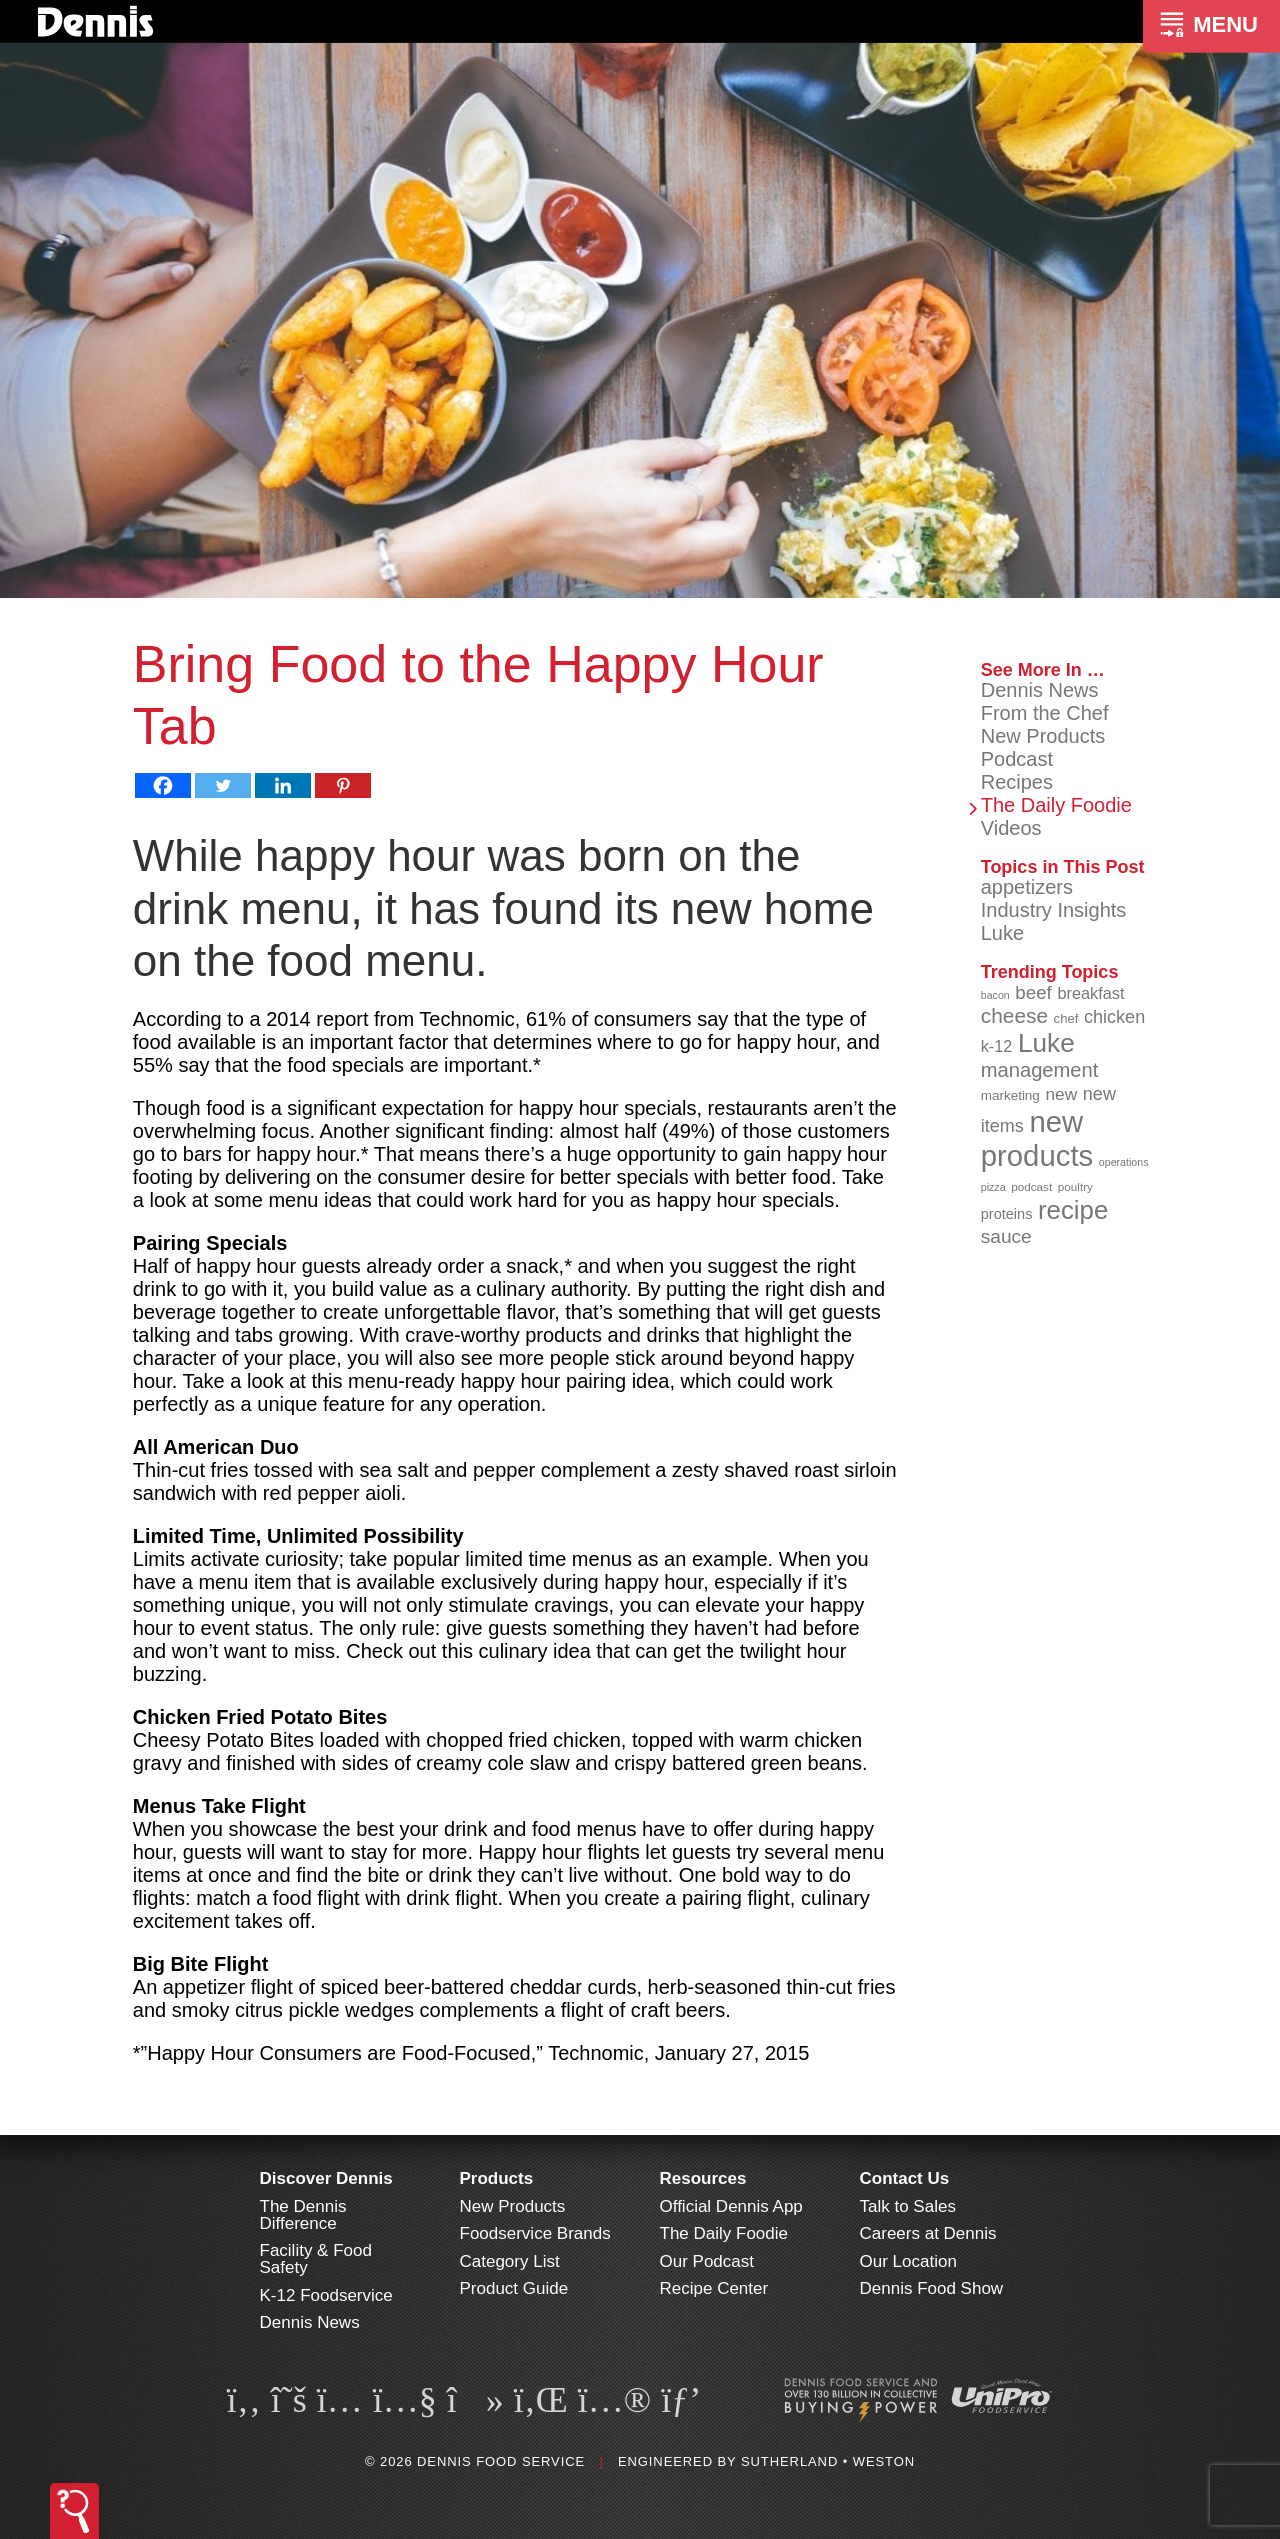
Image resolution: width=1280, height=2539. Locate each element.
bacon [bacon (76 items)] (995, 995)
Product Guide (514, 2288)
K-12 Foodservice (326, 2295)
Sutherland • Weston (828, 2461)
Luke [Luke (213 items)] (1046, 1043)
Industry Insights (1054, 910)
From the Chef (1045, 713)
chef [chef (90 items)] (1066, 1018)
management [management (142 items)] (1040, 1070)
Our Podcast (707, 2261)
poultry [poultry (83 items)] (1075, 1186)
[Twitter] (223, 785)
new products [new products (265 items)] (1037, 1138)
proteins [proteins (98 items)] (1007, 1214)
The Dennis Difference (303, 2215)
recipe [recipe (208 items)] (1073, 1210)
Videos (1011, 828)
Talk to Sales (908, 2206)
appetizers (1027, 887)
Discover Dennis (326, 2178)
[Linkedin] (283, 785)
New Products (1043, 736)
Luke (1002, 933)
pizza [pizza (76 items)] (993, 1187)
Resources (703, 2178)
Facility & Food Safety (316, 2259)
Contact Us (905, 2178)
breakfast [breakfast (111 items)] (1090, 993)
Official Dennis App (731, 2206)
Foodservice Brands (535, 2233)
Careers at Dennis (928, 2233)
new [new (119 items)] (1061, 1094)
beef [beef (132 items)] (1033, 992)
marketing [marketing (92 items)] (1010, 1095)
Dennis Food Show (932, 2288)
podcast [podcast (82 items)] (1031, 1186)
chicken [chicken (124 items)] (1114, 1017)
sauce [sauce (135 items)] (1006, 1236)
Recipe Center (714, 2288)
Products (497, 2178)
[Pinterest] (343, 785)
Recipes (1017, 782)
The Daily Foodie (1056, 805)
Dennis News (1040, 690)
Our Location (908, 2261)
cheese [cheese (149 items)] (1014, 1015)
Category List (510, 2261)
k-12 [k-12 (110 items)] (997, 1046)
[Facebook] (163, 785)
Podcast (1017, 759)
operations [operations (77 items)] (1124, 1162)
